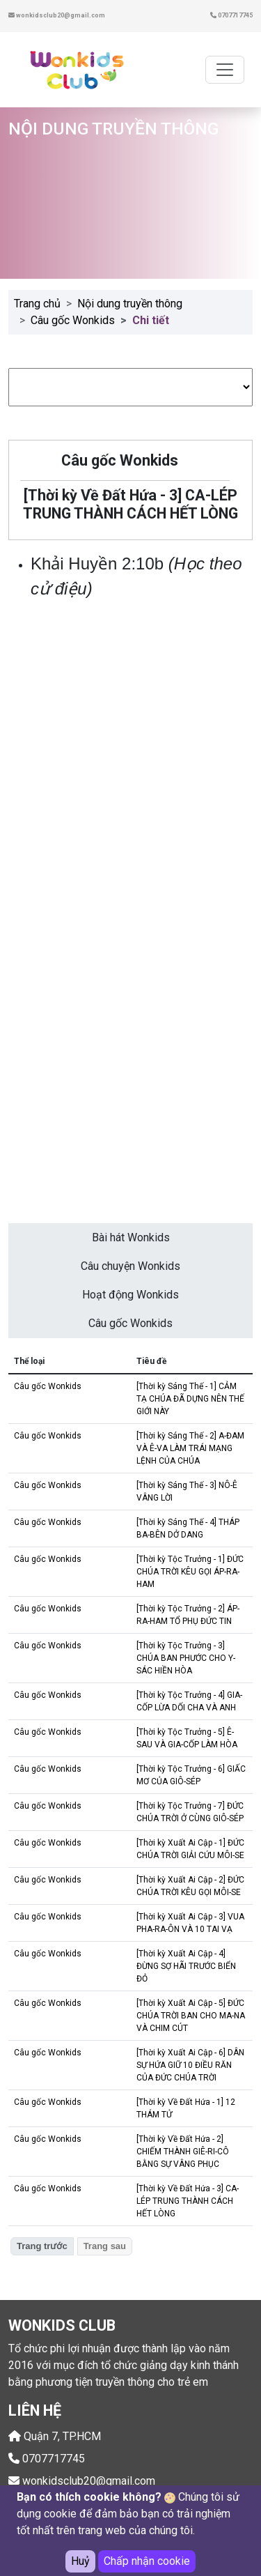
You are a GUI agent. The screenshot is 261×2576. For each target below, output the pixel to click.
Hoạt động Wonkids (130, 1294)
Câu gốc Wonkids (73, 320)
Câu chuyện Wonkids (130, 1266)
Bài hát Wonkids (131, 1237)
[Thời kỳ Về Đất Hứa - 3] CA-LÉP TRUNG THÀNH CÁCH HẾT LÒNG (187, 2201)
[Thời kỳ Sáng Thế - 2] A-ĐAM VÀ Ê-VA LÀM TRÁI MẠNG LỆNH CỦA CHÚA (190, 1448)
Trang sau (105, 2246)
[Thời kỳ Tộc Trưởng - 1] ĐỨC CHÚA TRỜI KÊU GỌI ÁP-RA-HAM (190, 1571)
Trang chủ (37, 303)
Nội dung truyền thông (129, 303)
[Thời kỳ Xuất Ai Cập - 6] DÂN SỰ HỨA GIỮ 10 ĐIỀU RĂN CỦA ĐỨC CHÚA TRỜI (190, 2065)
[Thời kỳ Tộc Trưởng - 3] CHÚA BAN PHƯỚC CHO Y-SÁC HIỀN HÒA (185, 1658)
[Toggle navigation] (224, 70)
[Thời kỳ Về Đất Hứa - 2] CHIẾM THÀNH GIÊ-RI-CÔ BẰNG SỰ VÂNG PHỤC (182, 2151)
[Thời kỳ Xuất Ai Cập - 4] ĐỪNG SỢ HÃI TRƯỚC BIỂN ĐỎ (186, 1966)
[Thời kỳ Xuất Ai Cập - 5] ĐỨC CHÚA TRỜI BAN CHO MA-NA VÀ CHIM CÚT (190, 2015)
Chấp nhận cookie (147, 2561)
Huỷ (80, 2561)
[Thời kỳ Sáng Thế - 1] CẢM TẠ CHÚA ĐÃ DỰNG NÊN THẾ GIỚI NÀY (190, 1398)
